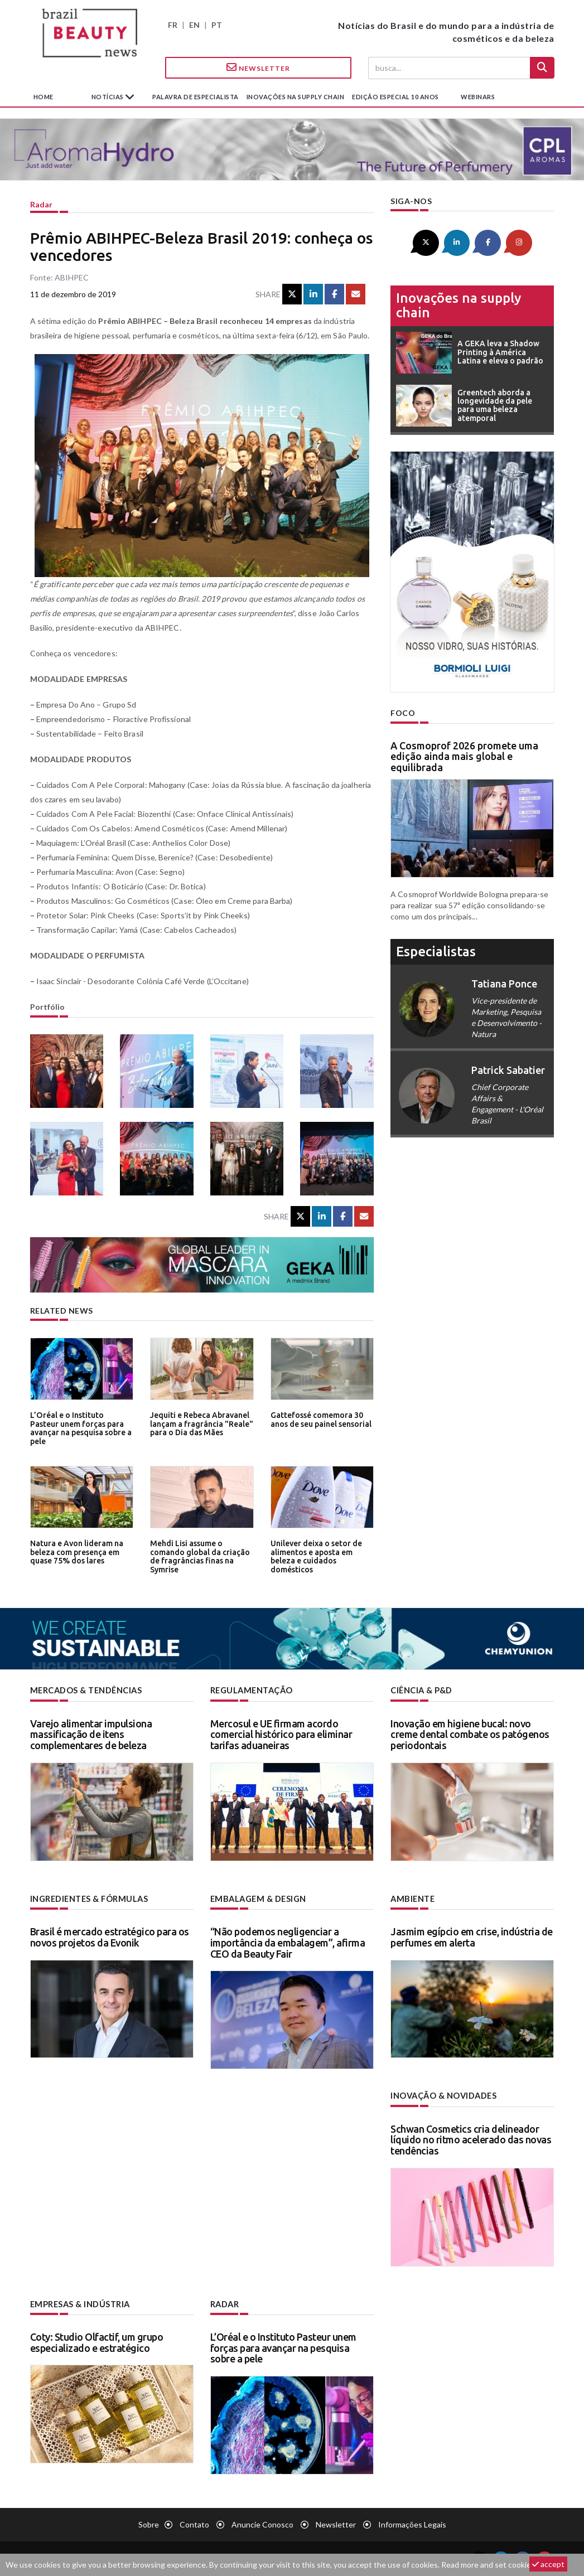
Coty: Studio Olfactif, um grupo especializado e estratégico (96, 2341)
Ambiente (411, 1898)
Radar (41, 204)
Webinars (478, 96)
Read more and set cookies (488, 2564)
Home (43, 96)
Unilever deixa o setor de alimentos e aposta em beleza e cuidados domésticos (314, 1555)
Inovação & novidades (443, 2095)
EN (194, 25)
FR (172, 25)
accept (548, 2564)
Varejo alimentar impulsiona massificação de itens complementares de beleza (91, 1734)
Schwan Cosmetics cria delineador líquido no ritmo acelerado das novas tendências (470, 2138)
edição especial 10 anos (395, 96)
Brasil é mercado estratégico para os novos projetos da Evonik (109, 1936)
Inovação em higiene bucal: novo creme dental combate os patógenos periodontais (469, 1734)
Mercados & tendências (86, 1690)
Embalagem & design (257, 1898)
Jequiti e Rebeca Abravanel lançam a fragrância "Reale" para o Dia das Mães (199, 1423)
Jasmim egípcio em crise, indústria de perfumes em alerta (471, 1936)
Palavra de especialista (195, 96)
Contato (194, 2522)
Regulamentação (250, 1690)
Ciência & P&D (421, 1690)
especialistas (436, 950)
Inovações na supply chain (296, 96)
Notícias (108, 96)
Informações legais (412, 2522)
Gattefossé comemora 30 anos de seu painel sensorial (320, 1419)
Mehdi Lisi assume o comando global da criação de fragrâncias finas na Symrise (197, 1555)
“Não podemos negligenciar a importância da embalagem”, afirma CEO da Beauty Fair (287, 1941)
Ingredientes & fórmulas (88, 1898)
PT (216, 25)
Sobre (148, 2522)
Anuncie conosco (262, 2522)
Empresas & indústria (79, 2302)
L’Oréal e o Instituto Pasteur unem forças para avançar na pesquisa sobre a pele (80, 1423)
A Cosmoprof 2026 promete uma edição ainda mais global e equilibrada (464, 755)
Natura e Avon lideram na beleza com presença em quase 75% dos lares (75, 1551)
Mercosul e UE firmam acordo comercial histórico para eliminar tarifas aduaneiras (281, 1734)
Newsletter (258, 67)
